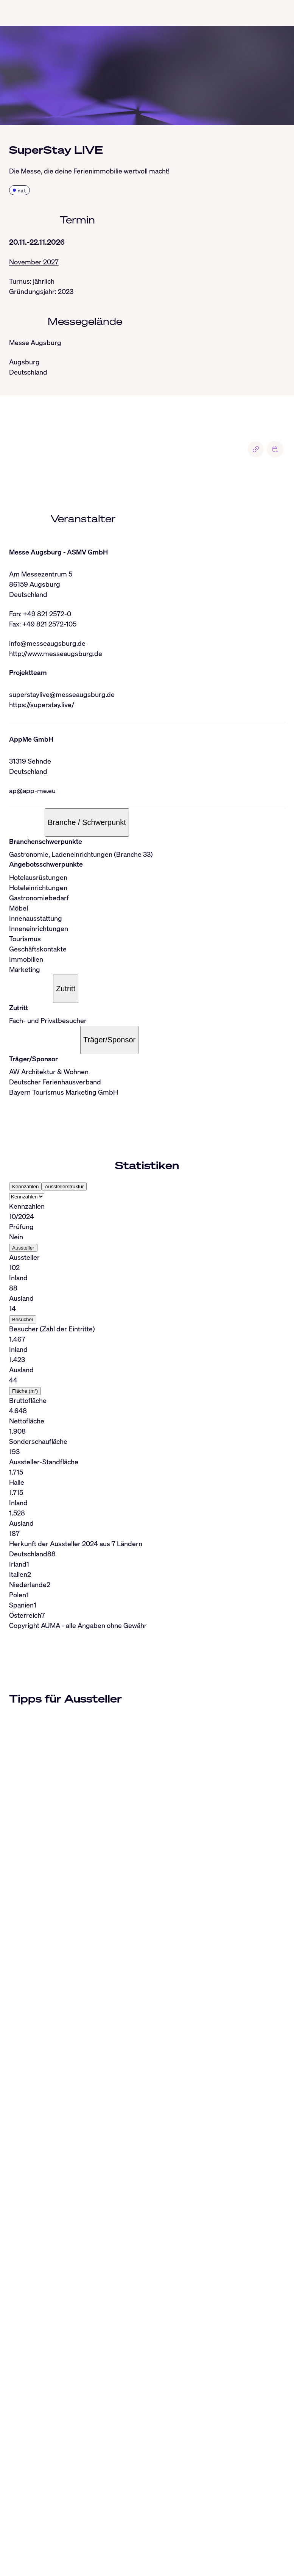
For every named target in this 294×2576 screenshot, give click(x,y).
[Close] (9, 2471)
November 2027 (34, 261)
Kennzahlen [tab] (25, 1186)
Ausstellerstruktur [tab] (64, 1186)
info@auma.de (40, 2565)
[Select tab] (26, 1196)
